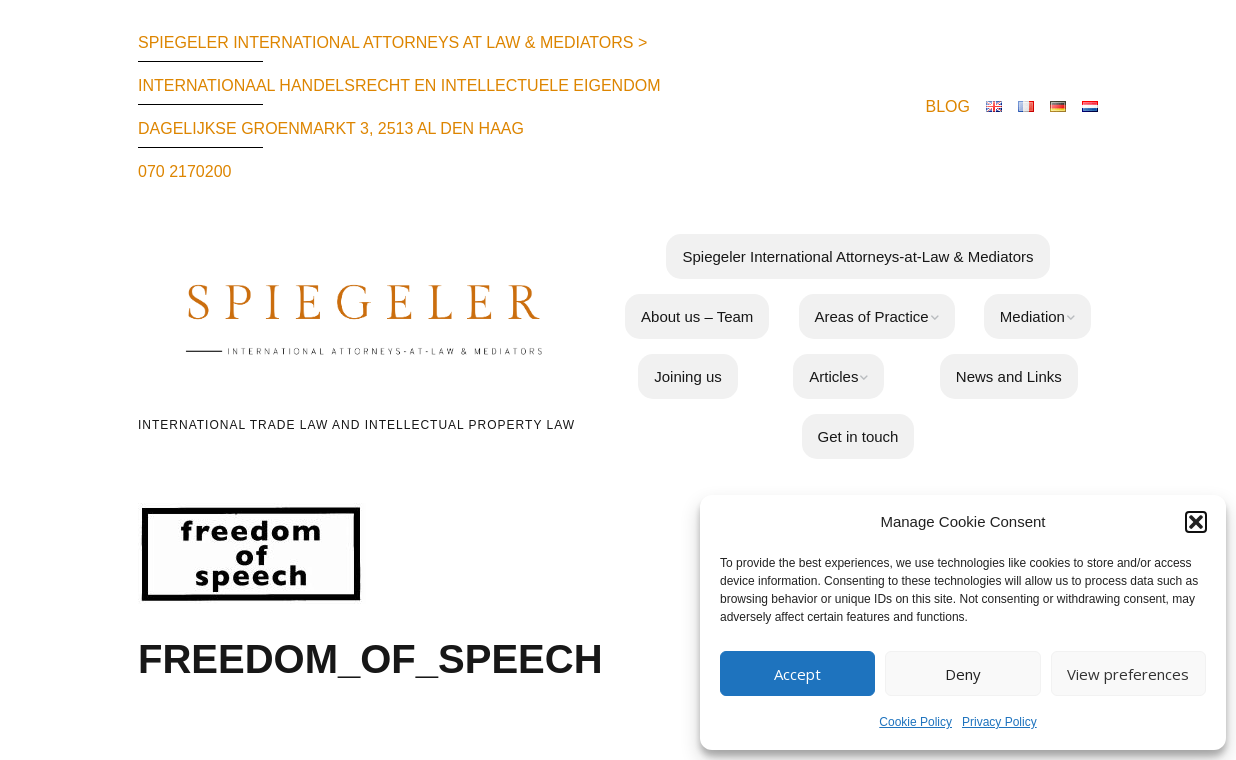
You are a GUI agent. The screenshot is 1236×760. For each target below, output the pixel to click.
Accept (797, 674)
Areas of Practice (872, 316)
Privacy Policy (999, 722)
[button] (1196, 522)
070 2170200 (184, 171)
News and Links (1009, 376)
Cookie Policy (915, 722)
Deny (963, 674)
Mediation (1032, 316)
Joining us (688, 376)
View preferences (1128, 674)
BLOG (948, 106)
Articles (833, 376)
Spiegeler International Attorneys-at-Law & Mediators (857, 256)
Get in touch (858, 436)
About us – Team (697, 316)
